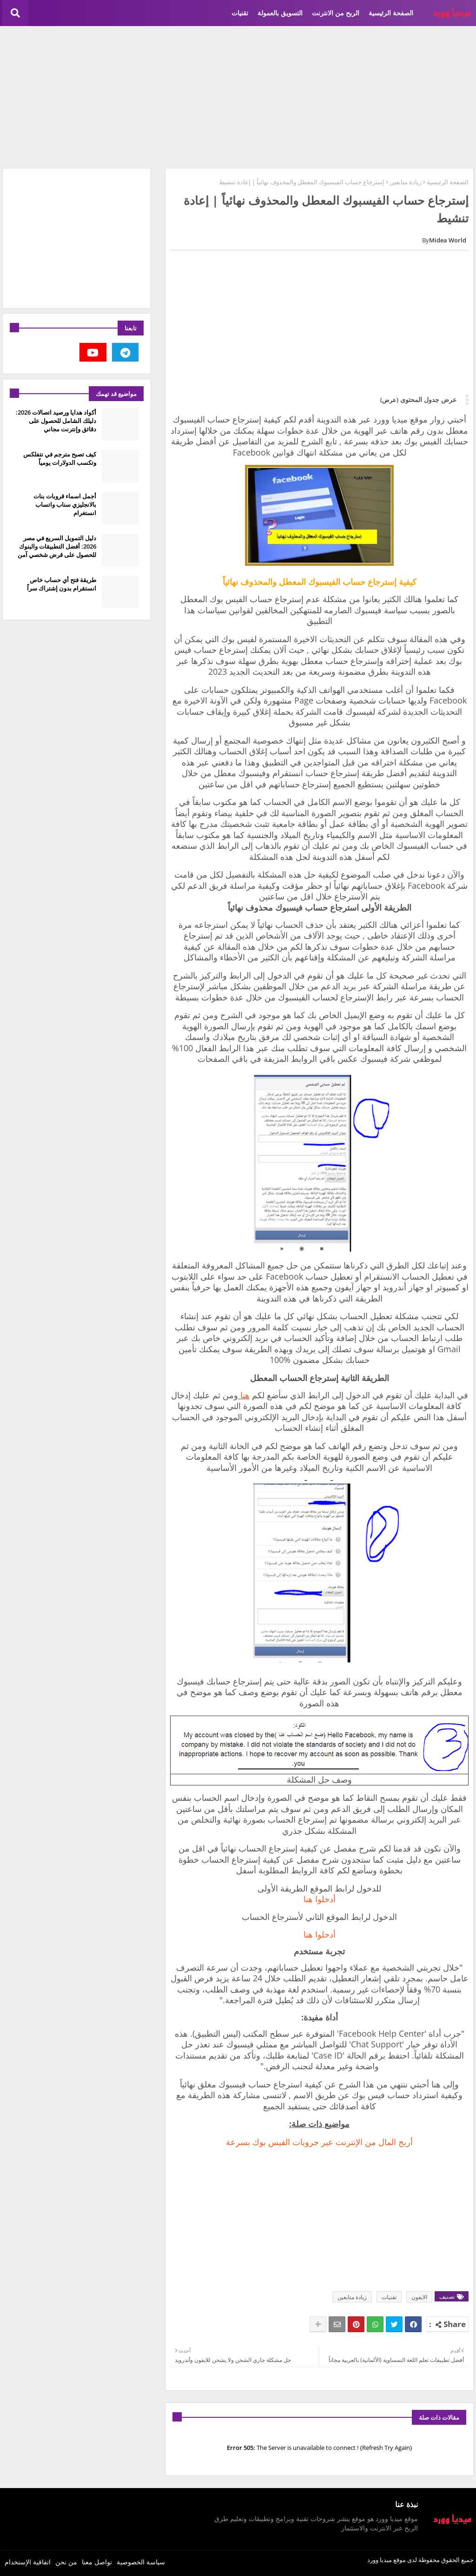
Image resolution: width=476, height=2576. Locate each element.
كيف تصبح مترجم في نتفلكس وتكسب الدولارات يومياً (59, 458)
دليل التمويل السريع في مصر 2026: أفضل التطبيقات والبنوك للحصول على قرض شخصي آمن (57, 546)
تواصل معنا (97, 2561)
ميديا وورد (379, 2560)
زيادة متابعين (406, 182)
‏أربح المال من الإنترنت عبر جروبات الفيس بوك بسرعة (319, 2141)
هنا (244, 1395)
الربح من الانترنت (335, 12)
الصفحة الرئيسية (391, 12)
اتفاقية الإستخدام (28, 2561)
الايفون (419, 2297)
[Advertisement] (238, 96)
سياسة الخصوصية (141, 2561)
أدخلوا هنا (320, 1899)
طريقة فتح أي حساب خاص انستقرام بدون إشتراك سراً (61, 584)
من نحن (66, 2561)
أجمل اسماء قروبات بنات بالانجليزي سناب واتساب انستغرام (64, 504)
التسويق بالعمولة (280, 12)
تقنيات (239, 12)
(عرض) (389, 400)
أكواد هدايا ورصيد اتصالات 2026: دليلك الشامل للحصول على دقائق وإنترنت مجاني (56, 420)
